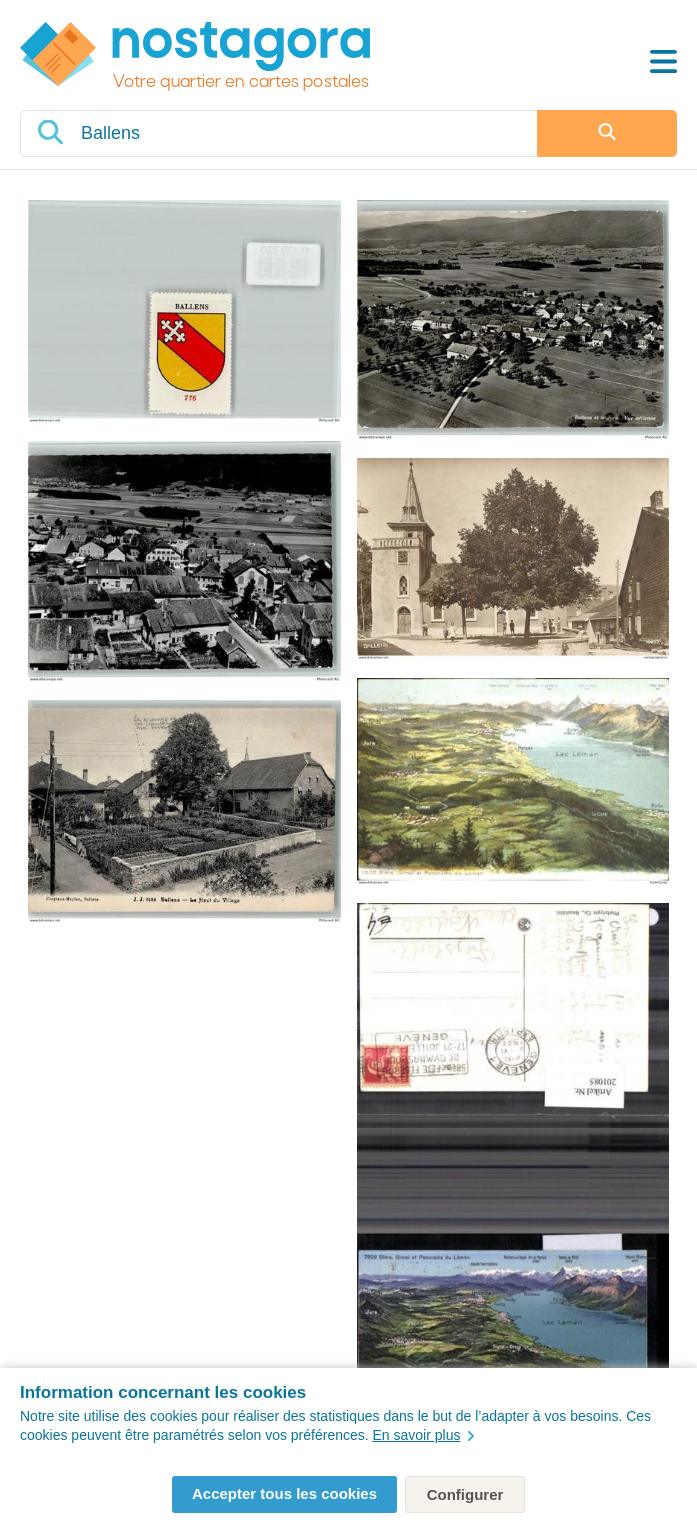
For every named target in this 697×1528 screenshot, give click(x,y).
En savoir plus (424, 1435)
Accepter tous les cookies (284, 1493)
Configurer (465, 1494)
